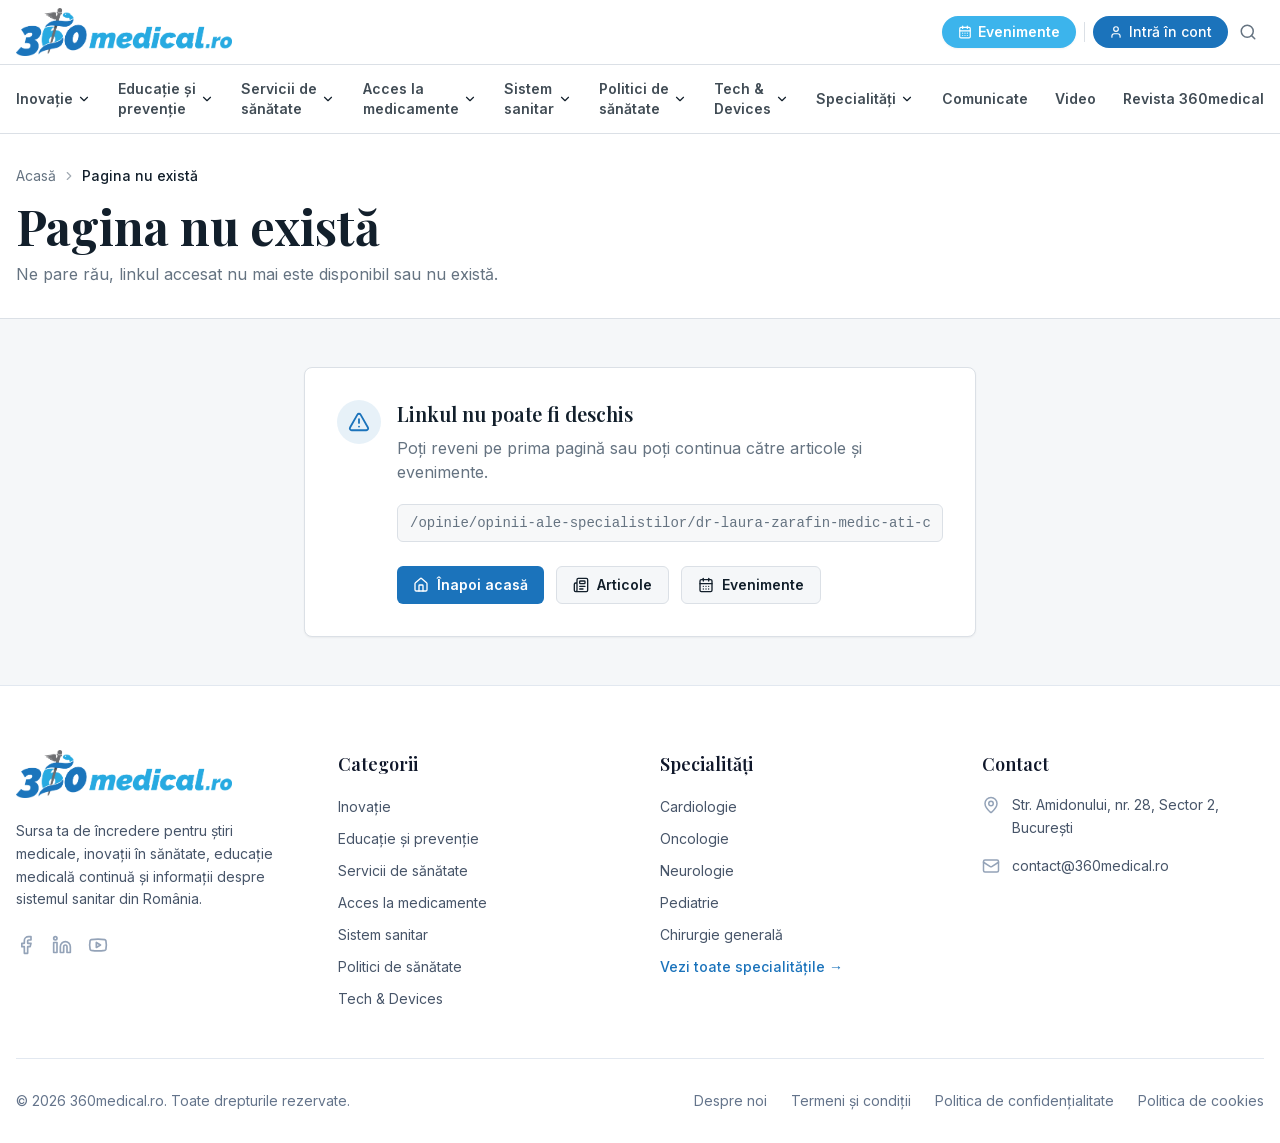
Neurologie (697, 870)
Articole (612, 584)
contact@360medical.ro (1090, 865)
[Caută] (1248, 32)
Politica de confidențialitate (1024, 1100)
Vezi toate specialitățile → (751, 966)
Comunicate (985, 98)
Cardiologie (698, 806)
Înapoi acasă (470, 584)
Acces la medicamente (411, 98)
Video (1075, 98)
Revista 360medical (1193, 98)
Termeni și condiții (851, 1100)
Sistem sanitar (529, 98)
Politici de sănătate (634, 98)
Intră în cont (1160, 31)
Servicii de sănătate (279, 98)
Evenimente (1009, 31)
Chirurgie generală (721, 934)
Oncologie (694, 838)
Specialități (856, 98)
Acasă (36, 175)
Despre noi (730, 1100)
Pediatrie (689, 902)
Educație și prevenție (157, 98)
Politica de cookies (1201, 1100)
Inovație (44, 98)
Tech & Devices (742, 98)
